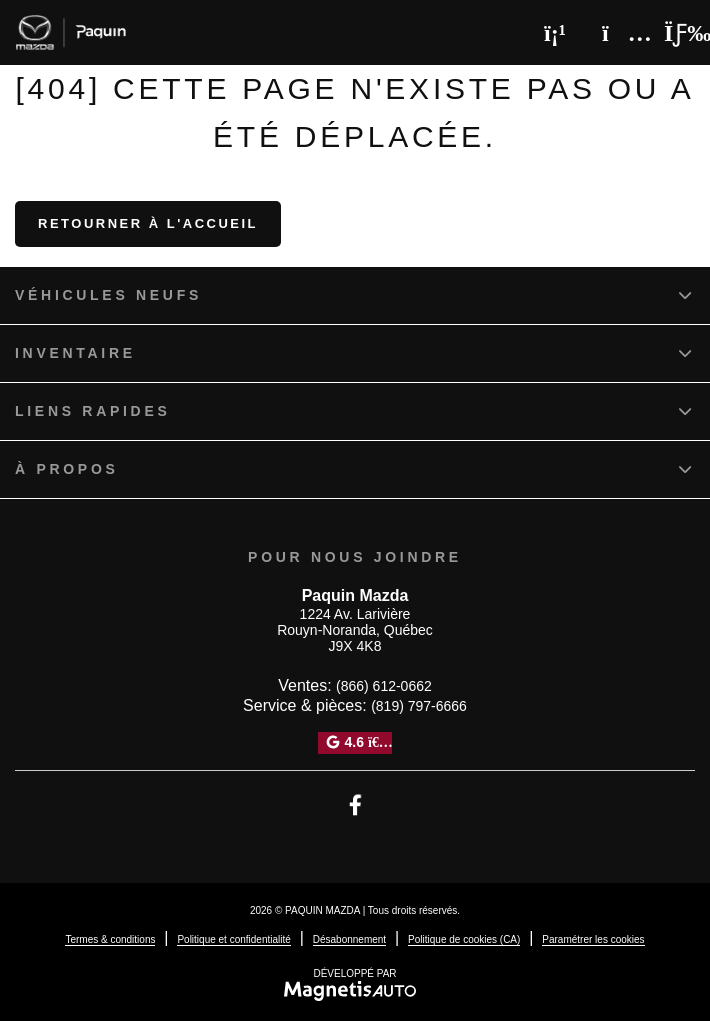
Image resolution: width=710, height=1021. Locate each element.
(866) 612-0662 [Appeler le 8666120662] (384, 686)
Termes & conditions (110, 939)
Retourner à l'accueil (148, 223)
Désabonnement (349, 939)
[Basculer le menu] (671, 33)
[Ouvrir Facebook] (355, 805)
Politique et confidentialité (233, 939)
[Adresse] (617, 33)
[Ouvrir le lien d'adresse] (355, 630)
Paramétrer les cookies (593, 939)
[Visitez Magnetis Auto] (355, 990)
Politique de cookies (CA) (464, 939)
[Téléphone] (555, 33)
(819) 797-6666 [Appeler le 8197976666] (419, 706)
